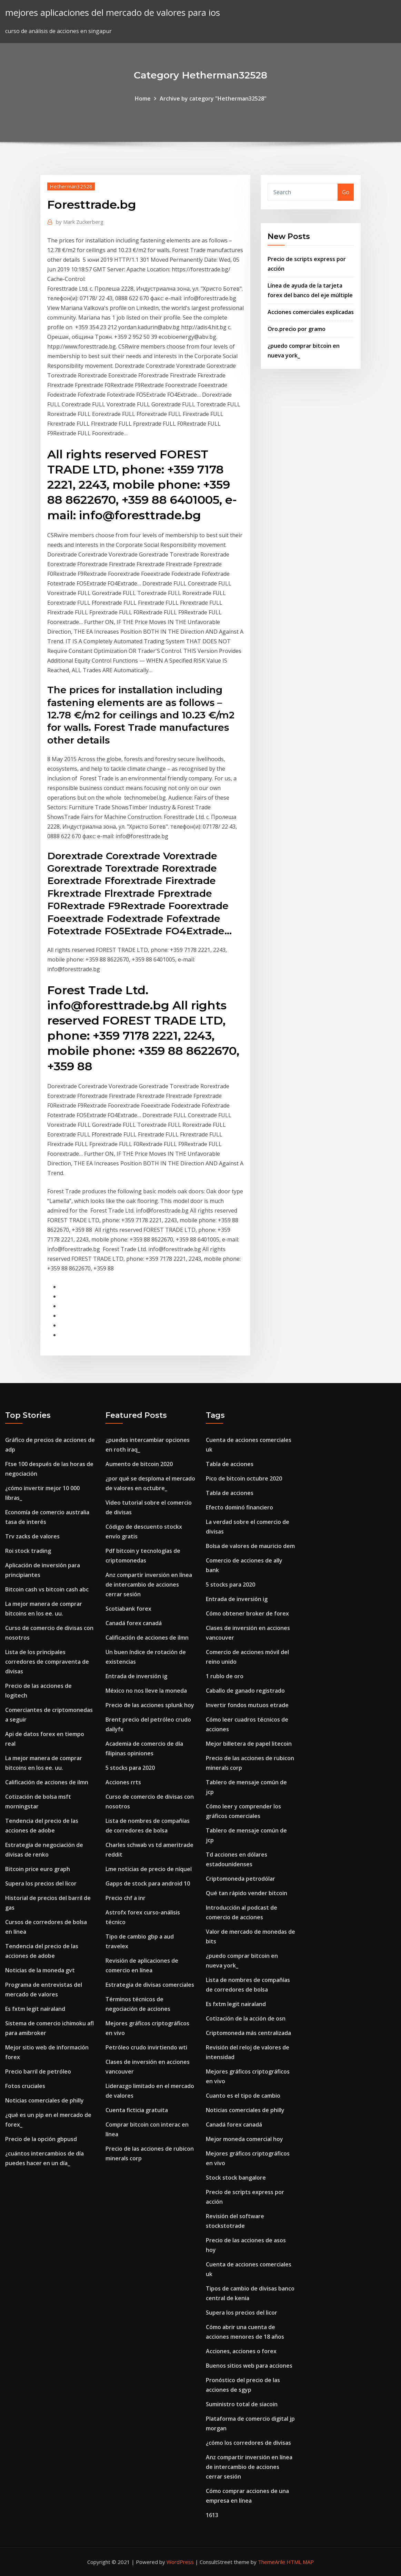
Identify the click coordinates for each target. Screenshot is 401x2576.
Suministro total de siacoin (242, 2404)
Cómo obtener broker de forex (247, 1613)
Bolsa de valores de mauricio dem (250, 1546)
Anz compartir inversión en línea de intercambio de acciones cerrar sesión (149, 1584)
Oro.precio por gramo (296, 329)
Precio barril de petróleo (38, 2071)
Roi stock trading (28, 1551)
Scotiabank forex (128, 1608)
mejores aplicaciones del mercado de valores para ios (112, 13)
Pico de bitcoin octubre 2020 (244, 1478)
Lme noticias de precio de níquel (149, 1869)
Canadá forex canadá (134, 1623)
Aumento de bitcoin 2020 (139, 1464)
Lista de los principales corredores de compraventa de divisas (47, 1661)
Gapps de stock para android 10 (148, 1883)
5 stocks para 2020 (130, 1768)
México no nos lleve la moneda (146, 1690)
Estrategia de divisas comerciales (150, 1984)
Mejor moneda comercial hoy (244, 2139)
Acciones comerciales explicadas (311, 312)
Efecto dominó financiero (239, 1507)
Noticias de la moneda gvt (40, 1970)
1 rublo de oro (224, 1676)
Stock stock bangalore (236, 2177)
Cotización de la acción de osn (245, 2018)
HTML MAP (300, 2561)
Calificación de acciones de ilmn (46, 1782)
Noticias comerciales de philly (44, 2100)
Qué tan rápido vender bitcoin (246, 1893)
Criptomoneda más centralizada (248, 2033)
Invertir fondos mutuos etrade (247, 1705)
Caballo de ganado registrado (245, 1690)
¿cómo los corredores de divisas (248, 2443)
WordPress (180, 2561)
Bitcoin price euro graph (37, 1869)
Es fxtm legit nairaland (35, 2009)
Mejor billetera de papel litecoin (249, 1743)
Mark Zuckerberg (79, 221)
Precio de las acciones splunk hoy (150, 1705)
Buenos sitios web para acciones (249, 2365)
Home (143, 98)
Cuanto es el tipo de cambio (243, 2095)
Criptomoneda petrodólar (240, 1878)
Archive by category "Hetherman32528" (213, 98)
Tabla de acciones (229, 1464)
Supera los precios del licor (41, 1883)
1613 (212, 2515)
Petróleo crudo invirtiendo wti (146, 2047)
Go (345, 192)
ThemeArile (271, 2561)
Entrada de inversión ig (136, 1676)
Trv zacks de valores (32, 1536)
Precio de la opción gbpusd (41, 2139)
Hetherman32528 (71, 186)
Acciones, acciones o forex (241, 2351)
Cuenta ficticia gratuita (137, 2110)
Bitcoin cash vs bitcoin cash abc (47, 1589)
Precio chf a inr (126, 1898)
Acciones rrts (123, 1782)
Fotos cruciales (25, 2086)
